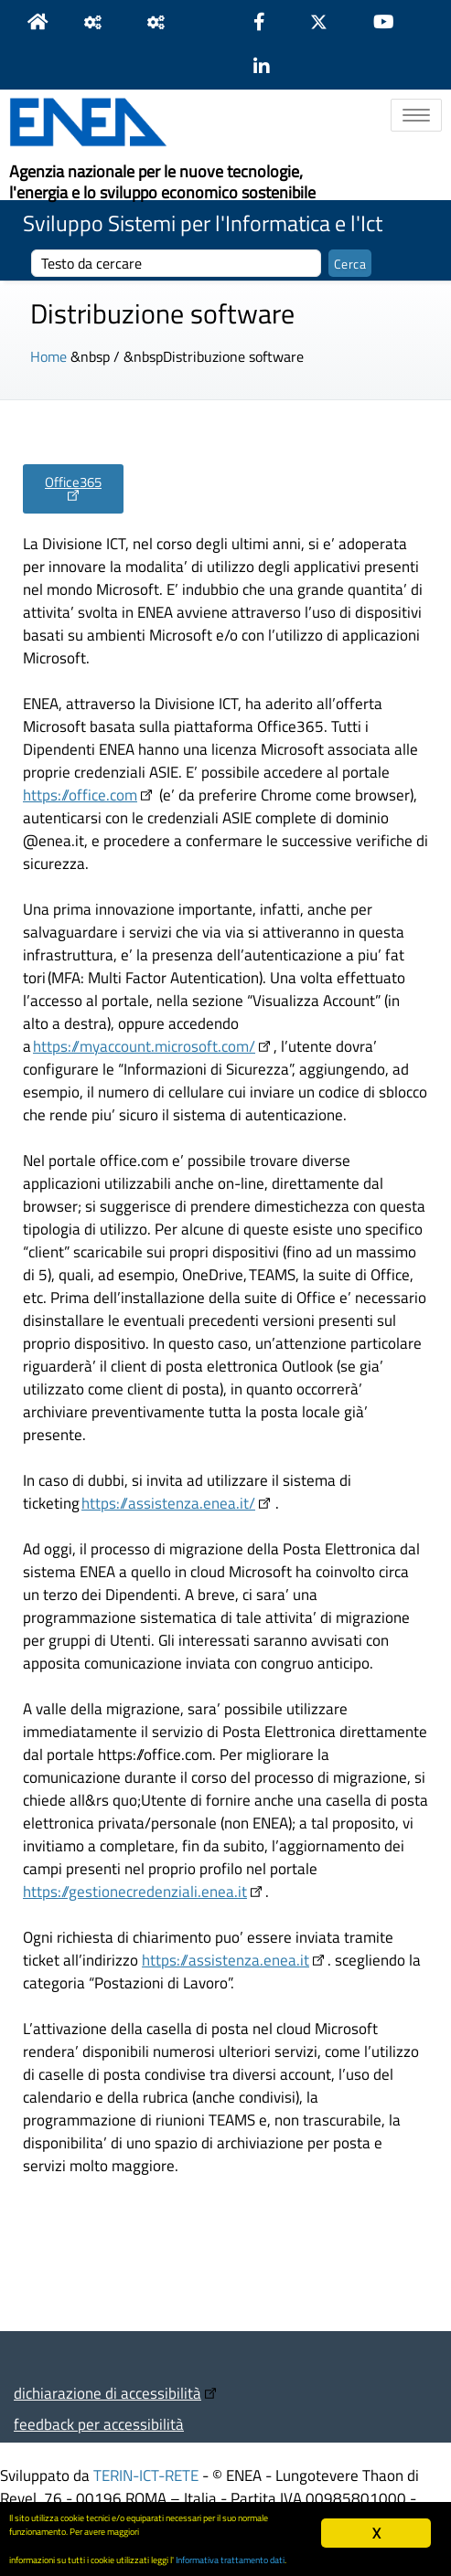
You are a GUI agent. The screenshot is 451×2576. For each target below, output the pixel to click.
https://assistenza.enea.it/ (168, 1502)
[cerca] (176, 263)
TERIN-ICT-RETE (146, 2475)
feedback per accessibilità (99, 2423)
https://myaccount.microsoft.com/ (144, 1045)
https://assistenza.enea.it (225, 1959)
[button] (73, 489)
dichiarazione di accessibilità (107, 2392)
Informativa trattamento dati (230, 2559)
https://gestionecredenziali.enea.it (135, 1891)
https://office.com (80, 794)
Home (48, 356)
